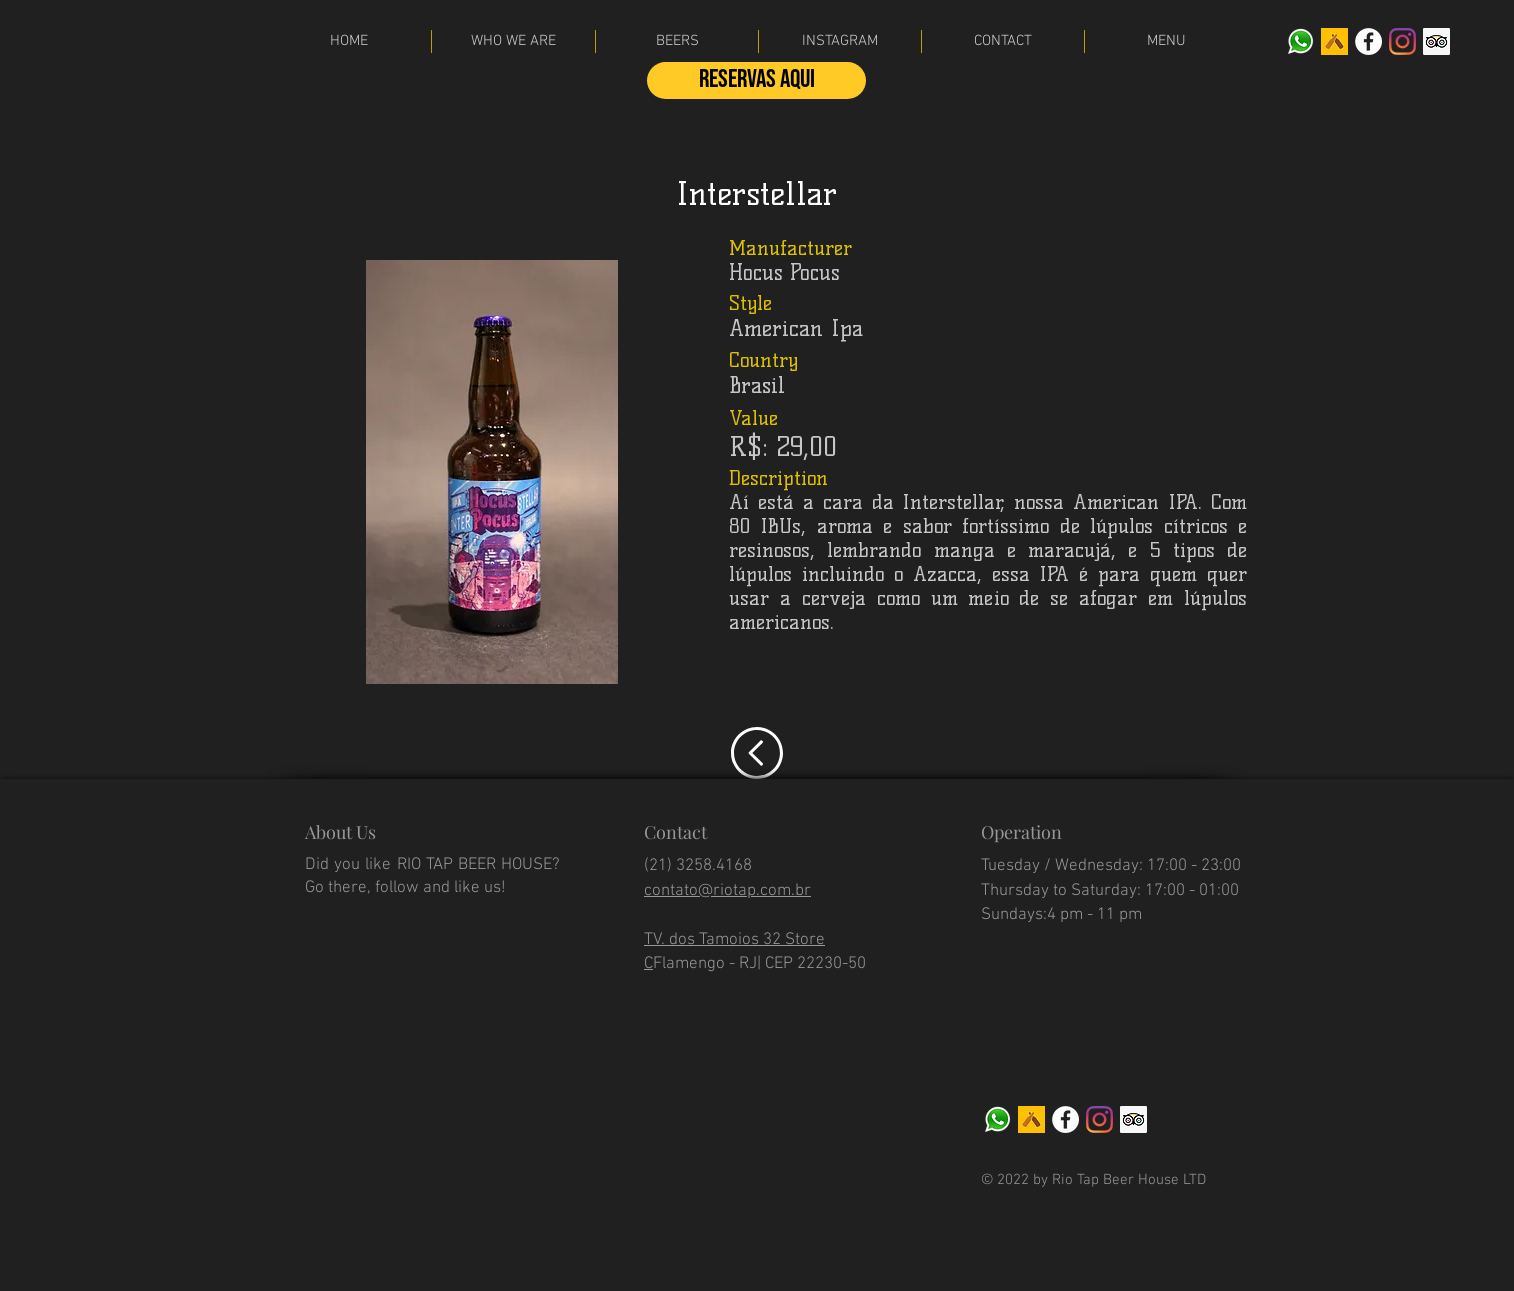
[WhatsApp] (1300, 41)
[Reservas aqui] (756, 80)
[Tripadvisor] (1436, 41)
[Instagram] (1402, 41)
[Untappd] (1334, 41)
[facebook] (1368, 41)
